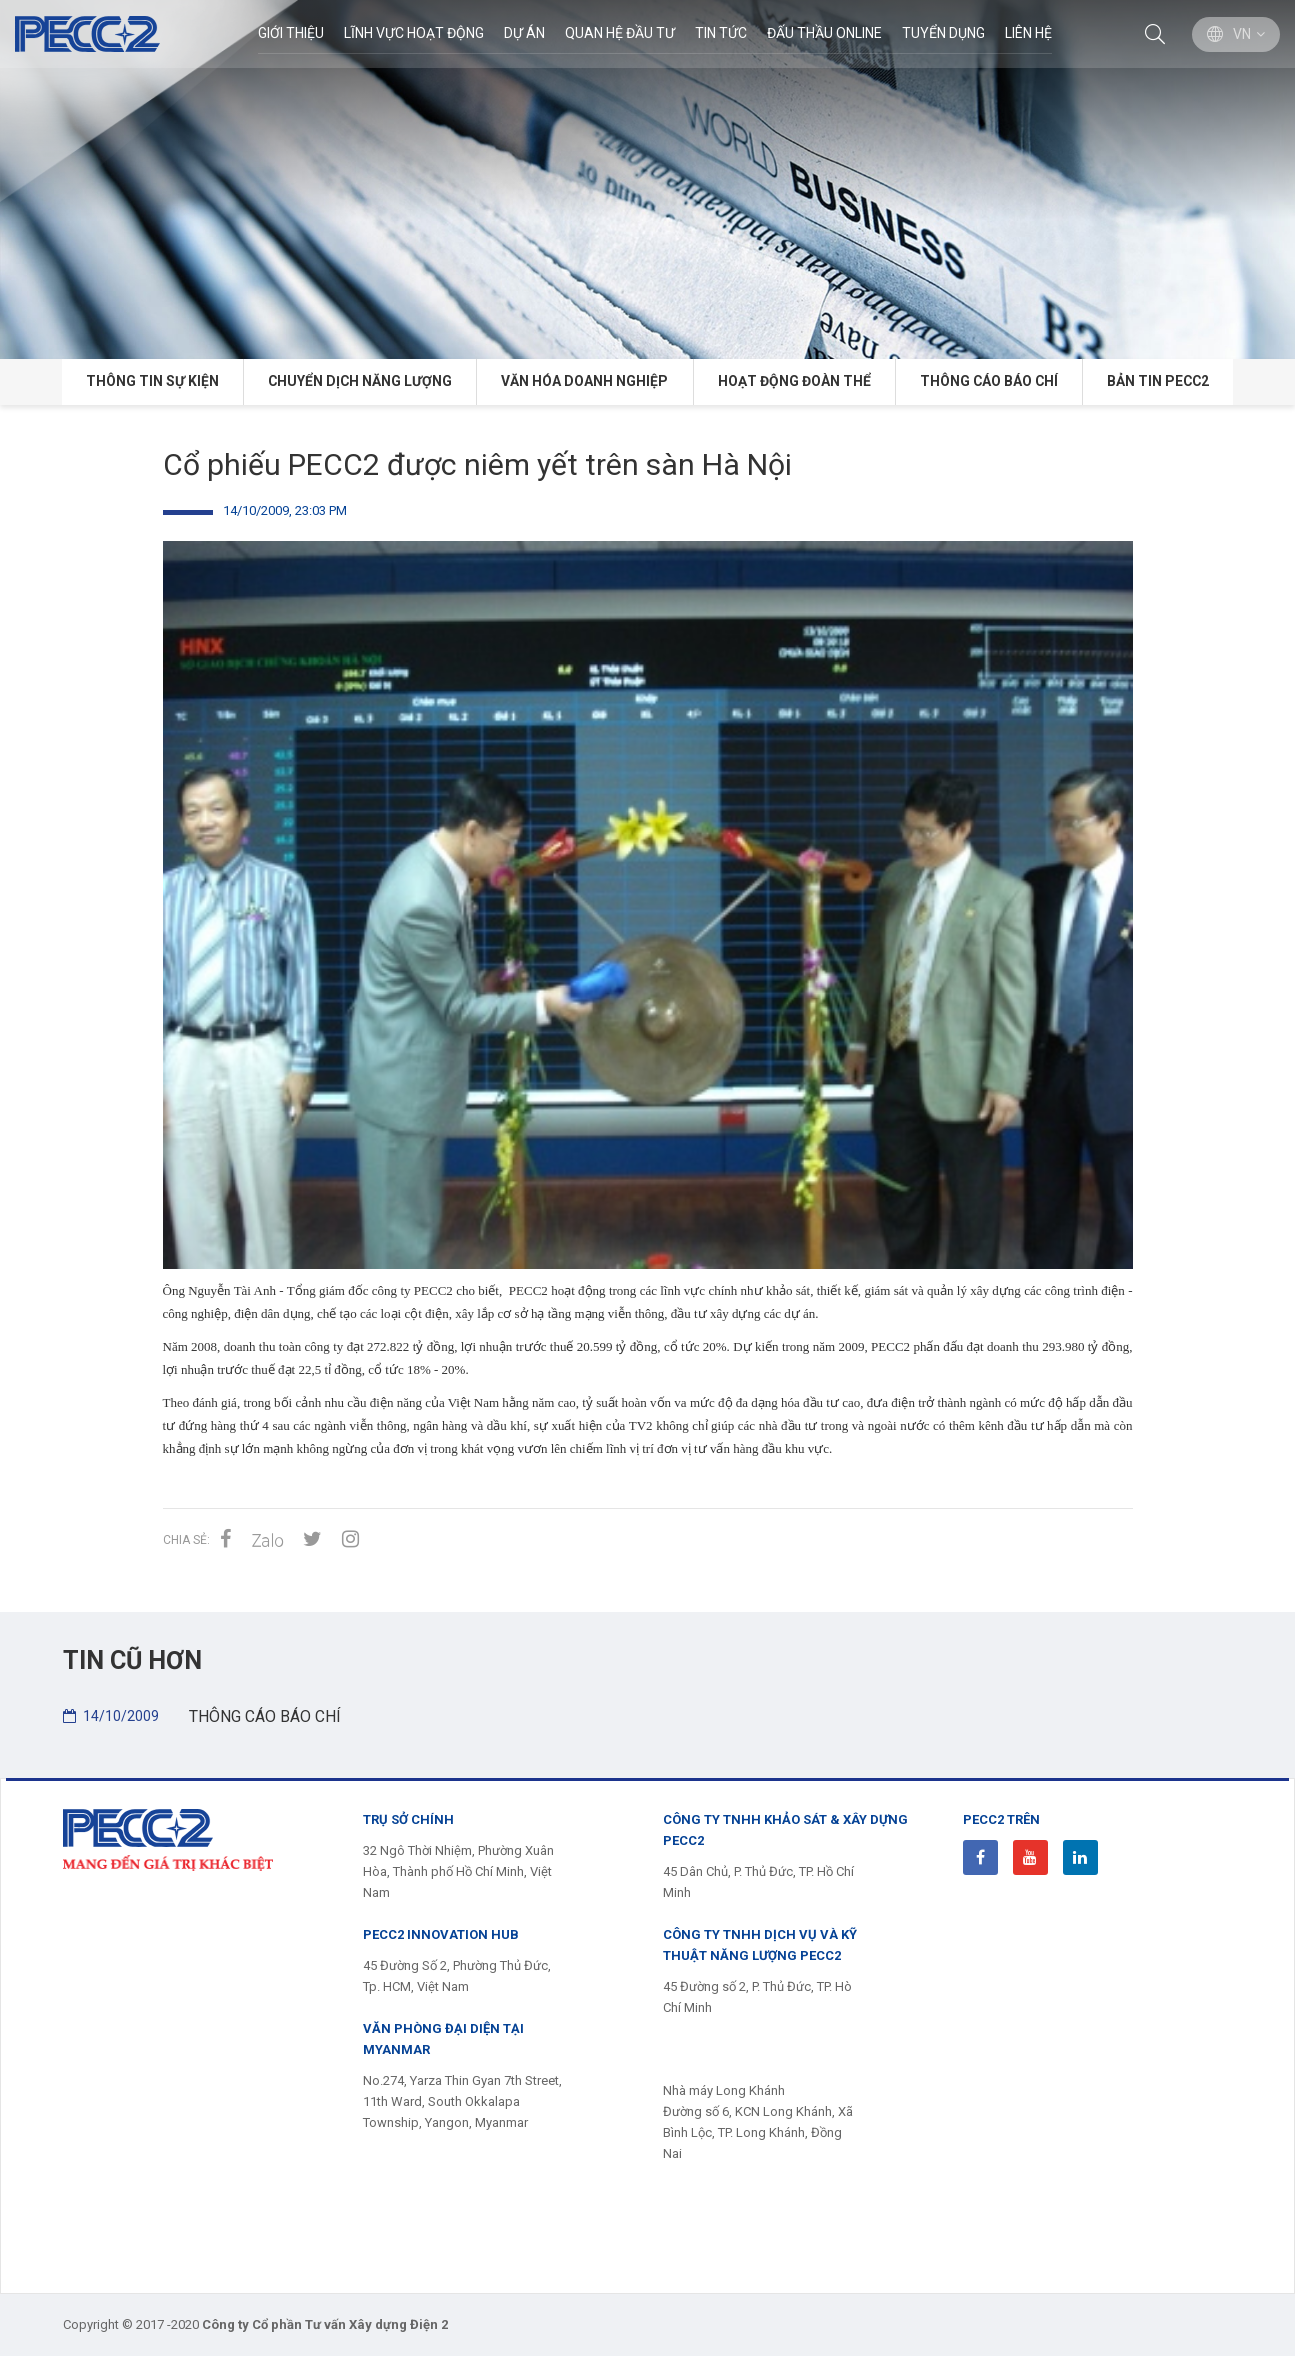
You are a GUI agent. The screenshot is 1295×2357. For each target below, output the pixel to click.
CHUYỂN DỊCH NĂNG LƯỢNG (356, 382)
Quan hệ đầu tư (619, 34)
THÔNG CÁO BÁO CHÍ (992, 382)
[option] (647, 179)
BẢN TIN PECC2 (1165, 382)
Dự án (523, 34)
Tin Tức (720, 34)
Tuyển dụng (942, 34)
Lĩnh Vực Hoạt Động (413, 34)
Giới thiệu (290, 34)
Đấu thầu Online (823, 34)
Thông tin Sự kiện (145, 382)
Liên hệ (1027, 34)
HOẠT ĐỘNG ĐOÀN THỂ (794, 382)
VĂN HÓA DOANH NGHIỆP (583, 382)
